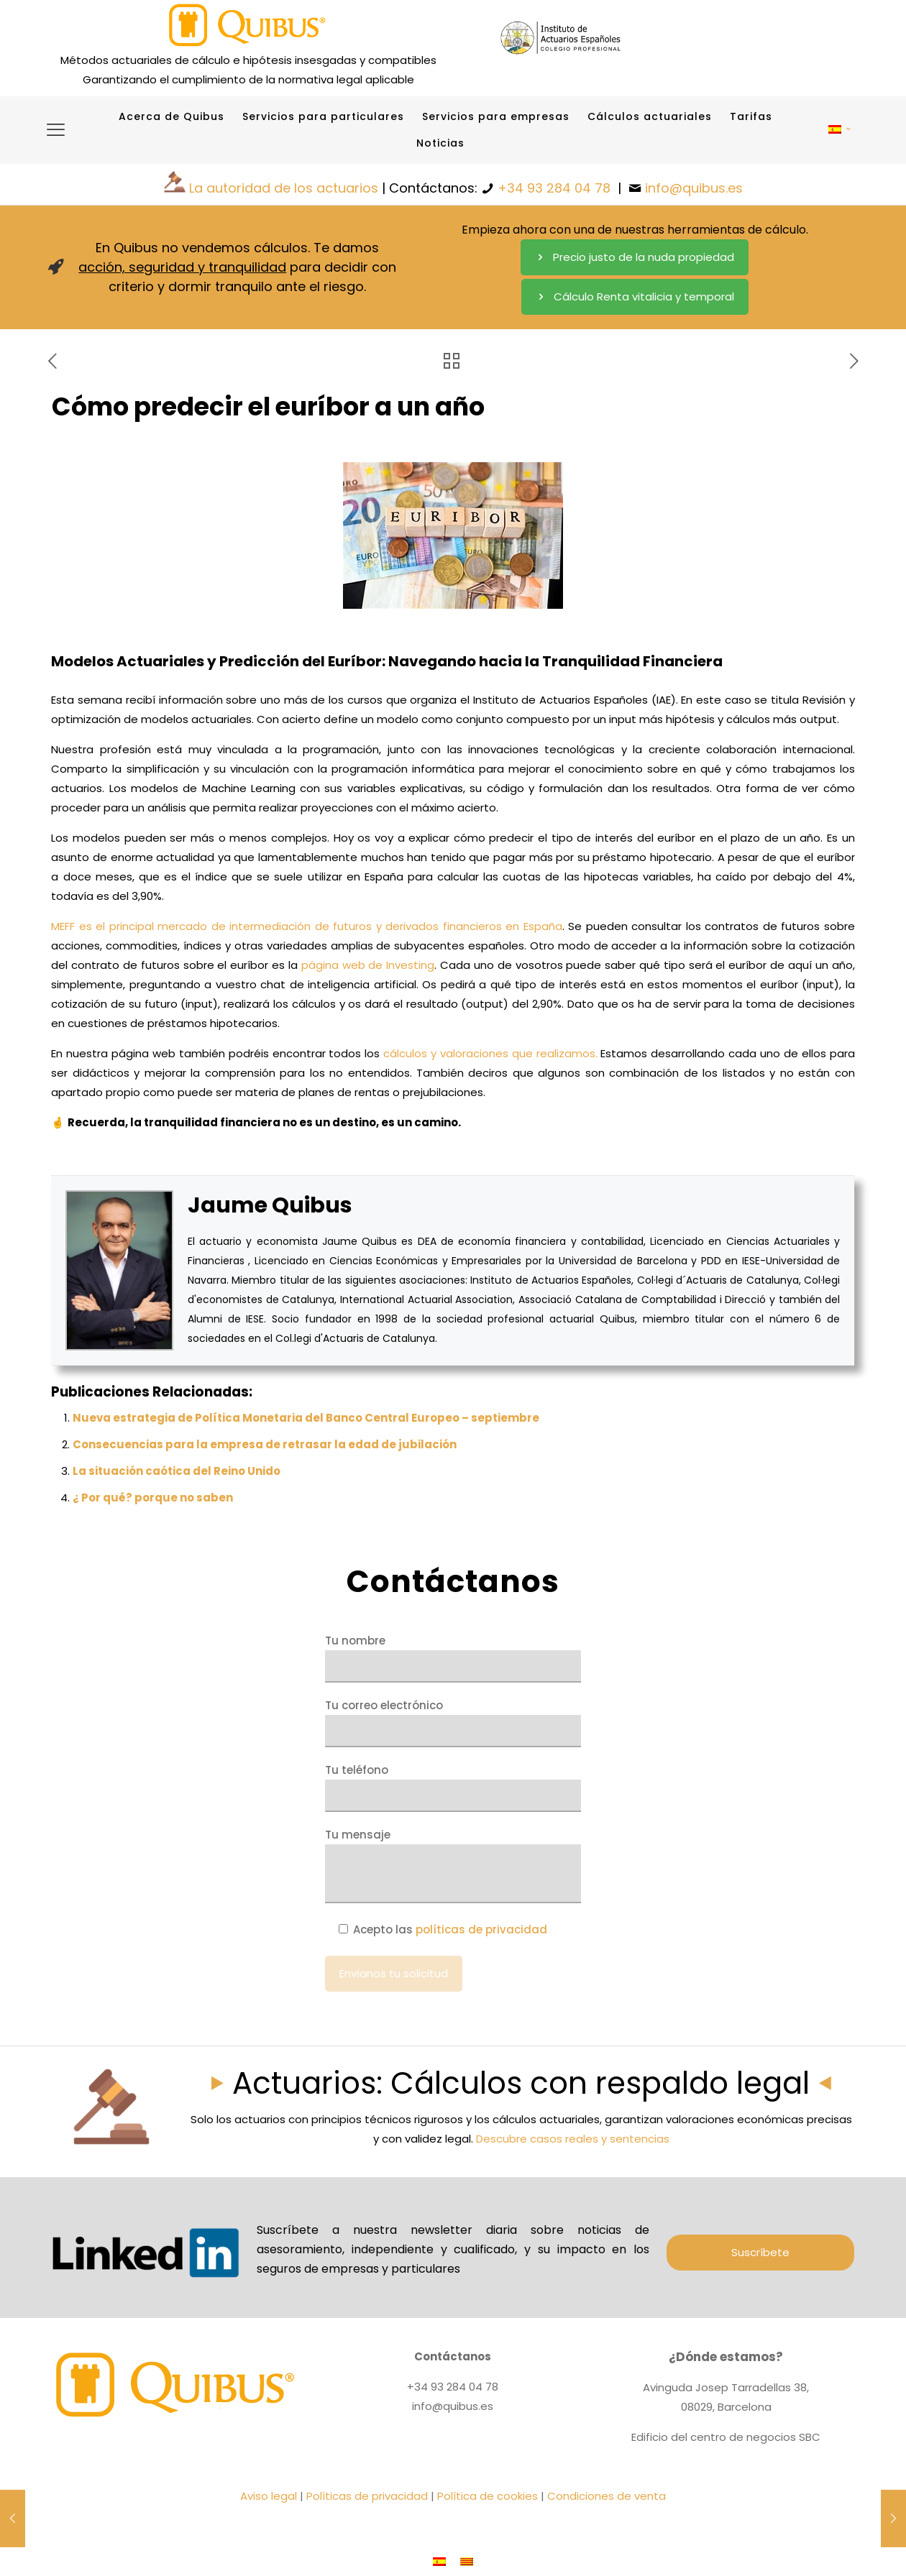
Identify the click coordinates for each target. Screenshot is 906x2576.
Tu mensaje (453, 1865)
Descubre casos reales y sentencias (572, 2138)
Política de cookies (487, 2495)
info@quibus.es (694, 188)
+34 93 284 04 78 (554, 188)
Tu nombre (453, 1658)
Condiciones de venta (606, 2495)
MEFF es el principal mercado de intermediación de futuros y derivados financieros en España (306, 926)
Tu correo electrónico (453, 1722)
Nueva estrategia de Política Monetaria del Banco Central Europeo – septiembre (306, 1417)
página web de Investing (367, 964)
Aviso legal (268, 2495)
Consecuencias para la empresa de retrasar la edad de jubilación (265, 1444)
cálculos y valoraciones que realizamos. (490, 1053)
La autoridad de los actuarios (283, 188)
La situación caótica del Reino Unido (176, 1470)
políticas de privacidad (481, 1929)
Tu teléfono (453, 1787)
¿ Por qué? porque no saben (153, 1497)
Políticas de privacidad (367, 2495)
